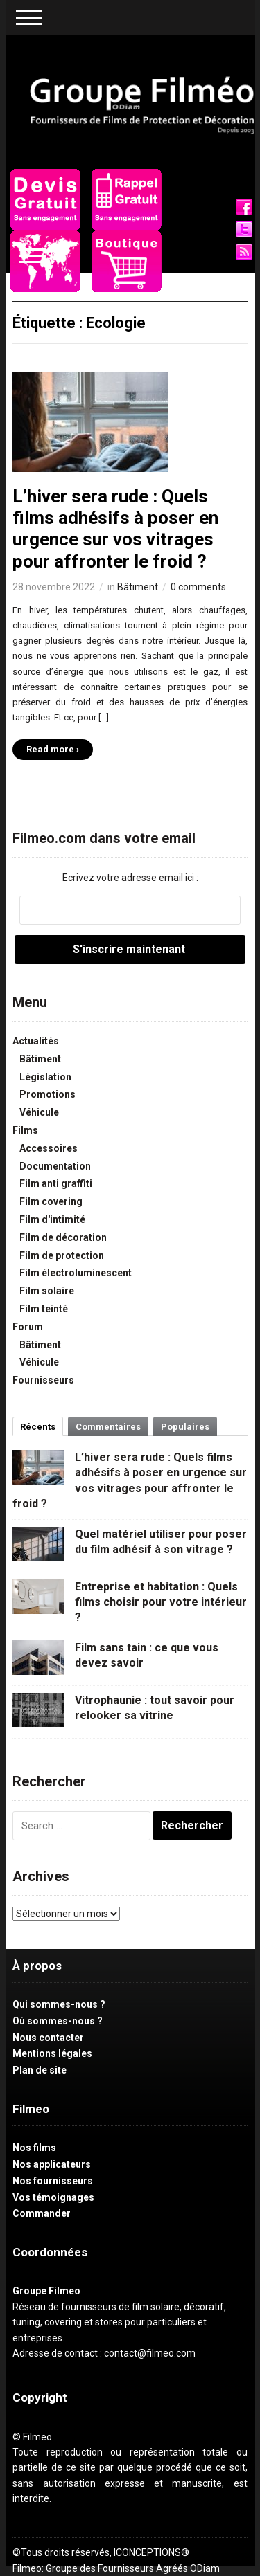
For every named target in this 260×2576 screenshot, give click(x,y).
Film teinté (43, 1308)
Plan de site (39, 2070)
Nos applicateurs (51, 2164)
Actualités (35, 1040)
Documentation (55, 1166)
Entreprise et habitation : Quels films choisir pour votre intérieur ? (161, 1602)
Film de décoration (63, 1237)
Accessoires (48, 1148)
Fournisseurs (43, 1380)
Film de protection (61, 1255)
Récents (37, 1427)
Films (25, 1130)
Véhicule (39, 1112)
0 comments (198, 586)
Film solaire (46, 1290)
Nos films (34, 2147)
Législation (45, 1076)
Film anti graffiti (55, 1183)
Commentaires (108, 1427)
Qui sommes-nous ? (58, 2004)
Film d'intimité (52, 1219)
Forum (27, 1326)
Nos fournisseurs (52, 2180)
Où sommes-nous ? (57, 2020)
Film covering (51, 1201)
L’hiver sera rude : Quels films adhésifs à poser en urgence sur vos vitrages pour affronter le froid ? (115, 529)
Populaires (185, 1427)
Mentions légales (52, 2053)
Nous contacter (48, 2037)
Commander (41, 2213)
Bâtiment (137, 586)
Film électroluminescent (75, 1272)
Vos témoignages (53, 2197)
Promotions (47, 1094)
